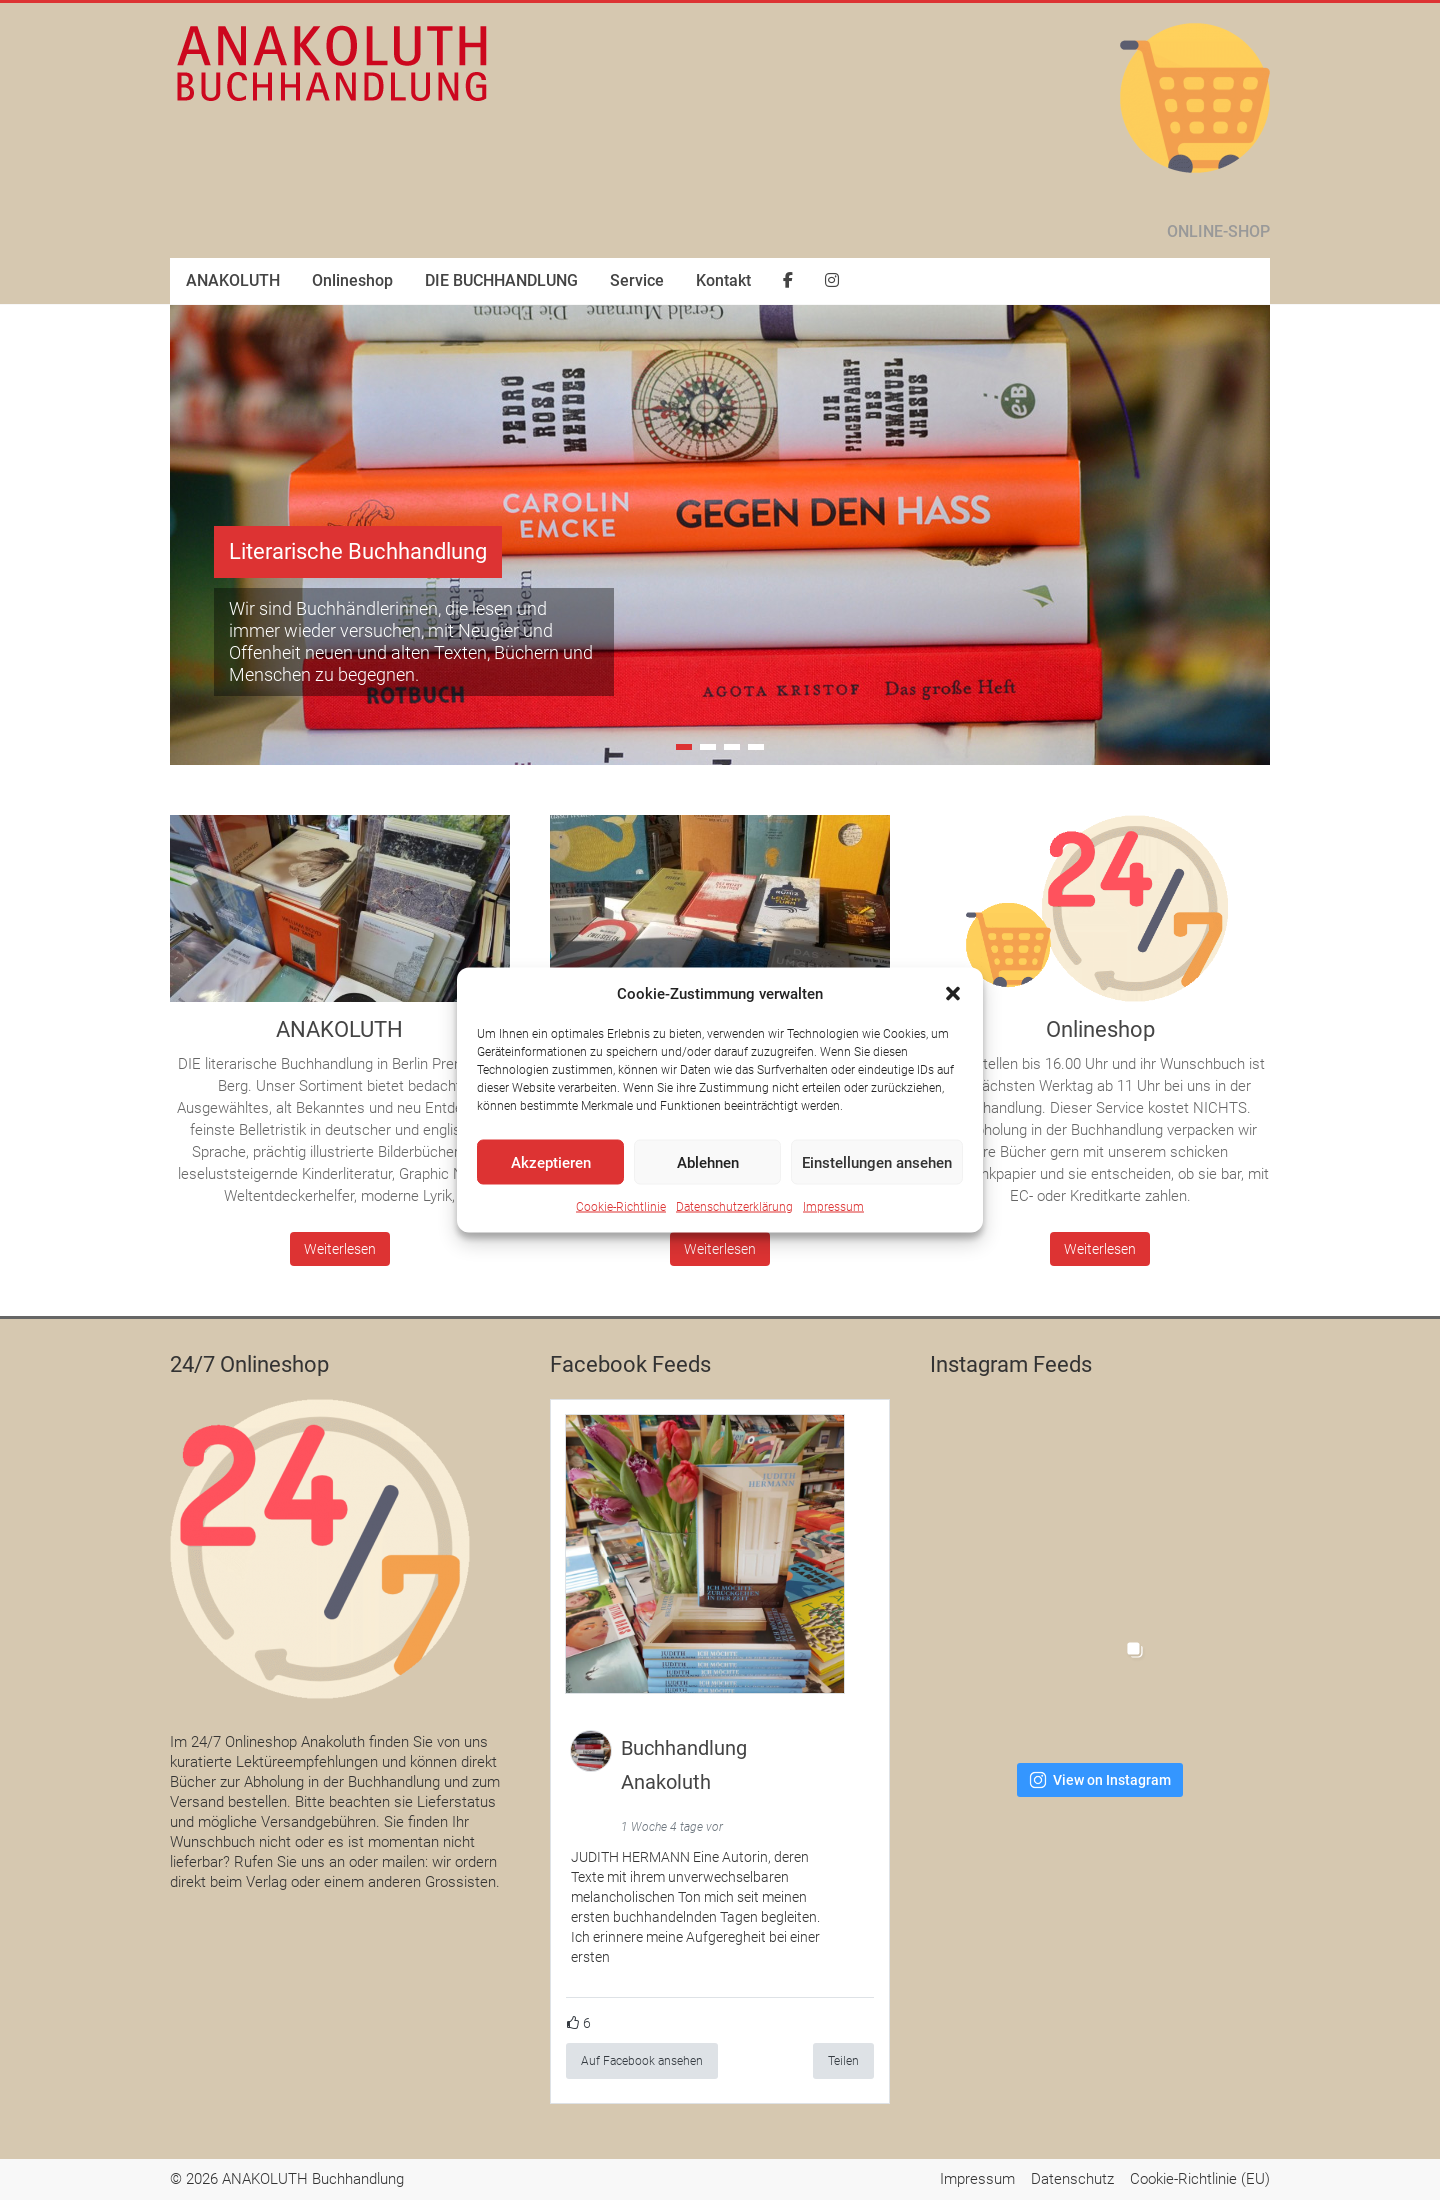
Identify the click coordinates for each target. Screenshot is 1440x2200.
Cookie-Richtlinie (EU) (1200, 2179)
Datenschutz (1072, 2179)
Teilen (843, 2061)
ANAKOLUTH (233, 280)
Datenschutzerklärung (734, 1207)
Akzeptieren (551, 1162)
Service (637, 280)
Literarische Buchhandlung (358, 551)
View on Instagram (1100, 1780)
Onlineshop (352, 280)
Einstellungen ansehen (877, 1162)
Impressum (833, 1207)
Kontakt (723, 280)
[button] (953, 994)
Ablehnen (708, 1162)
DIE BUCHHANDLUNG (501, 280)
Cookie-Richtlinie (621, 1207)
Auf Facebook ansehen (642, 2061)
